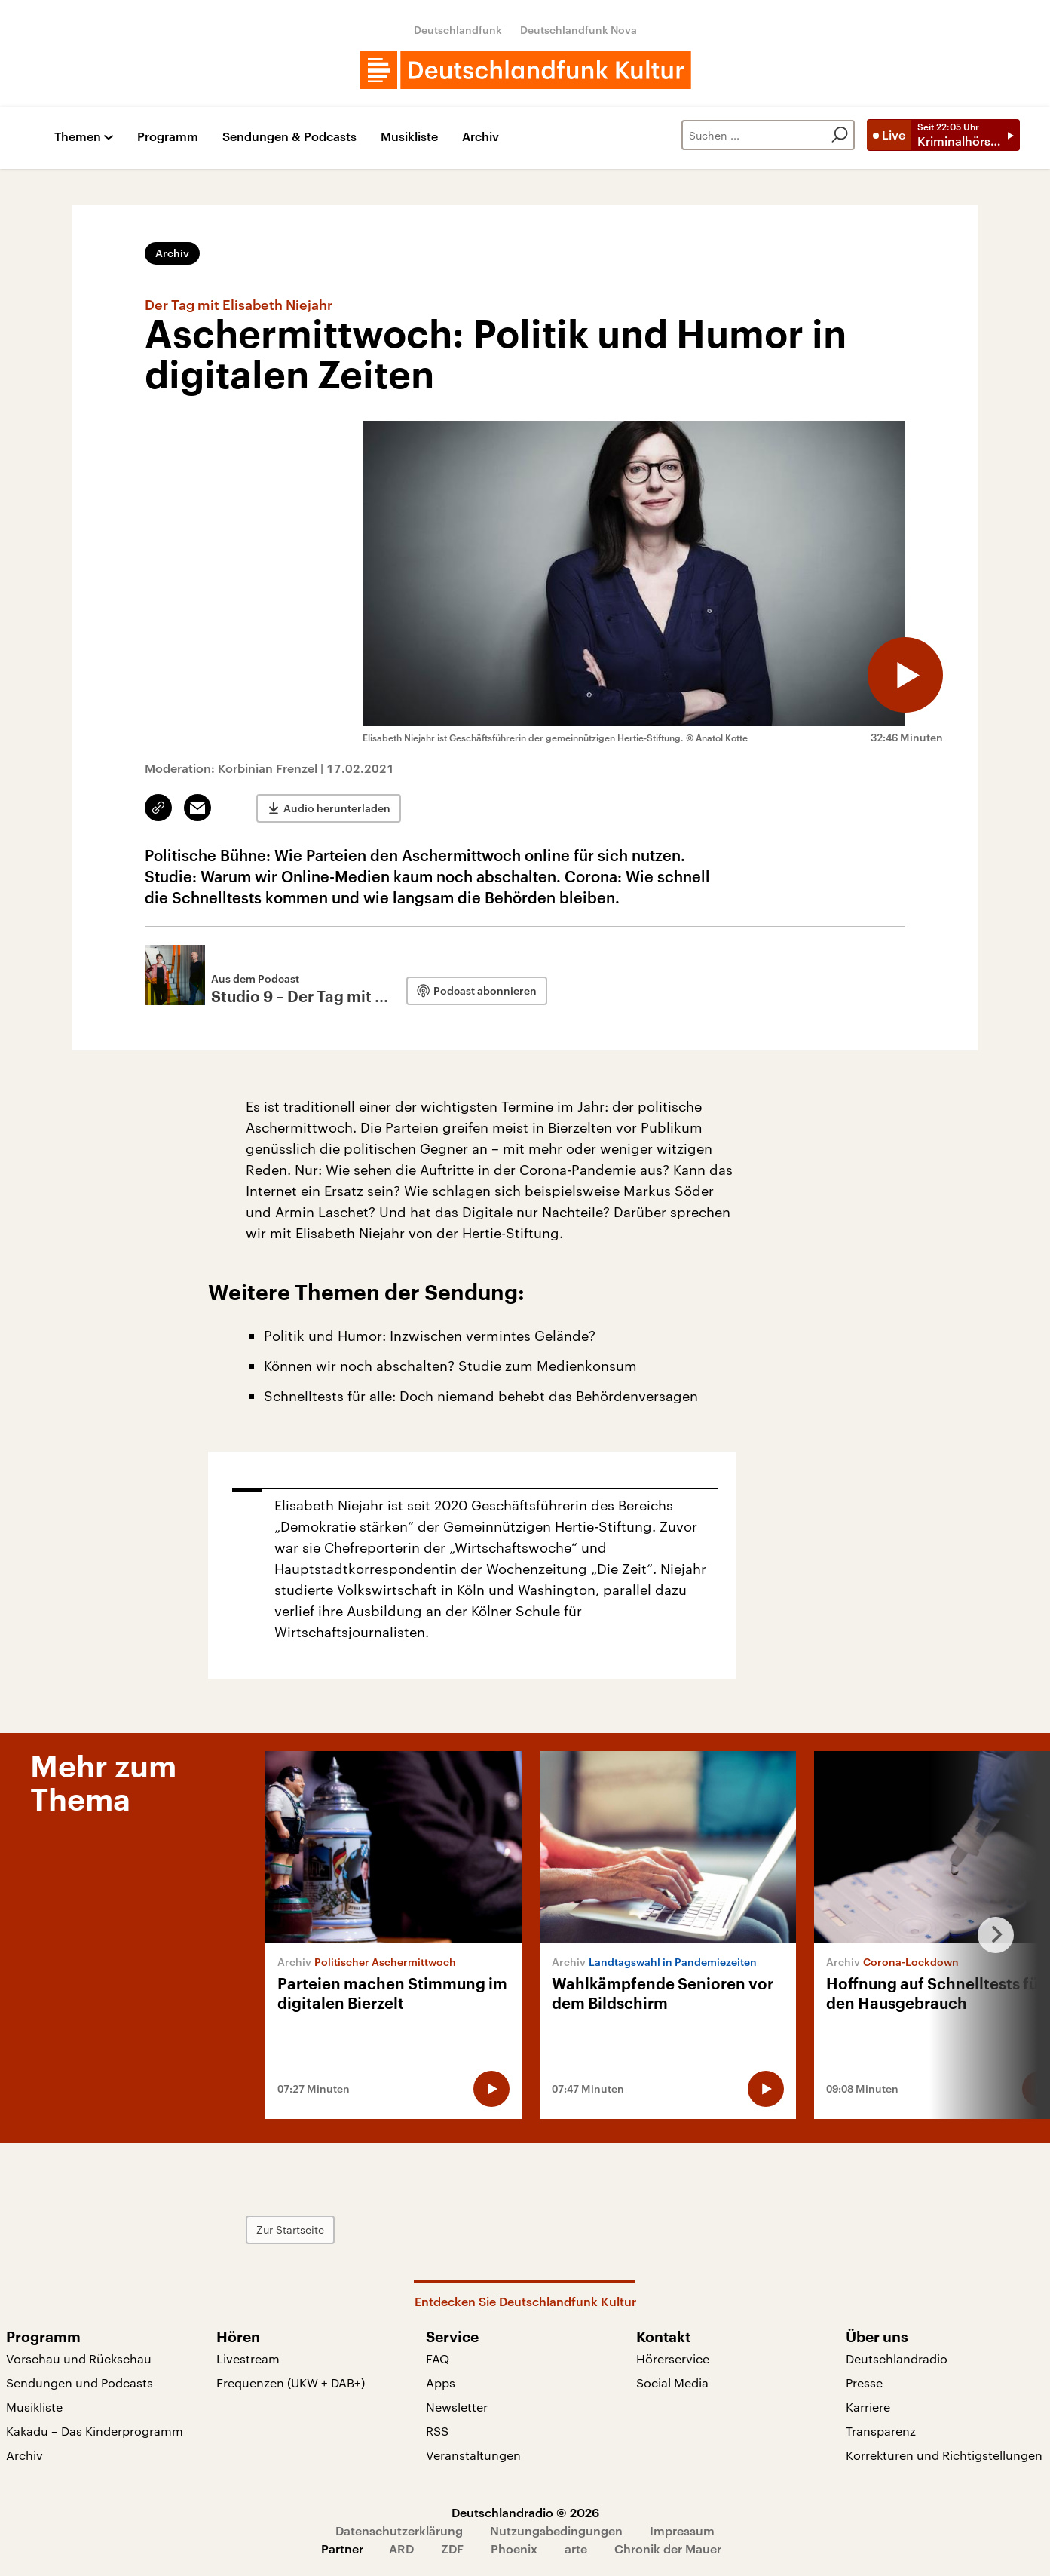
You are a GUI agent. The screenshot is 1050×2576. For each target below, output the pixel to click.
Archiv (480, 136)
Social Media (672, 2382)
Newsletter (457, 2407)
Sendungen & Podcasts (289, 136)
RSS (437, 2431)
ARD (401, 2548)
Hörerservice (672, 2358)
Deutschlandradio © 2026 (525, 2512)
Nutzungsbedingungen (556, 2530)
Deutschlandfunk (458, 29)
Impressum (682, 2530)
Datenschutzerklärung (399, 2530)
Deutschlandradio (896, 2358)
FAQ (437, 2358)
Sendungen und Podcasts (79, 2382)
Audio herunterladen (336, 808)
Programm (167, 136)
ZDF (452, 2548)
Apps (440, 2382)
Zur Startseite (290, 2229)
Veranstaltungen (473, 2455)
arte (576, 2548)
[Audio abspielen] (905, 675)
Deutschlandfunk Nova (578, 29)
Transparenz (881, 2431)
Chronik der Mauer (667, 2548)
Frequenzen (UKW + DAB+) (290, 2382)
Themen (77, 136)
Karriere (868, 2407)
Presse (864, 2382)
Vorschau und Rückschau (79, 2358)
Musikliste (409, 136)
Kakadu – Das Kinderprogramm (94, 2431)
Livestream (248, 2358)
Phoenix (514, 2548)
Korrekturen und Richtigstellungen (944, 2455)
